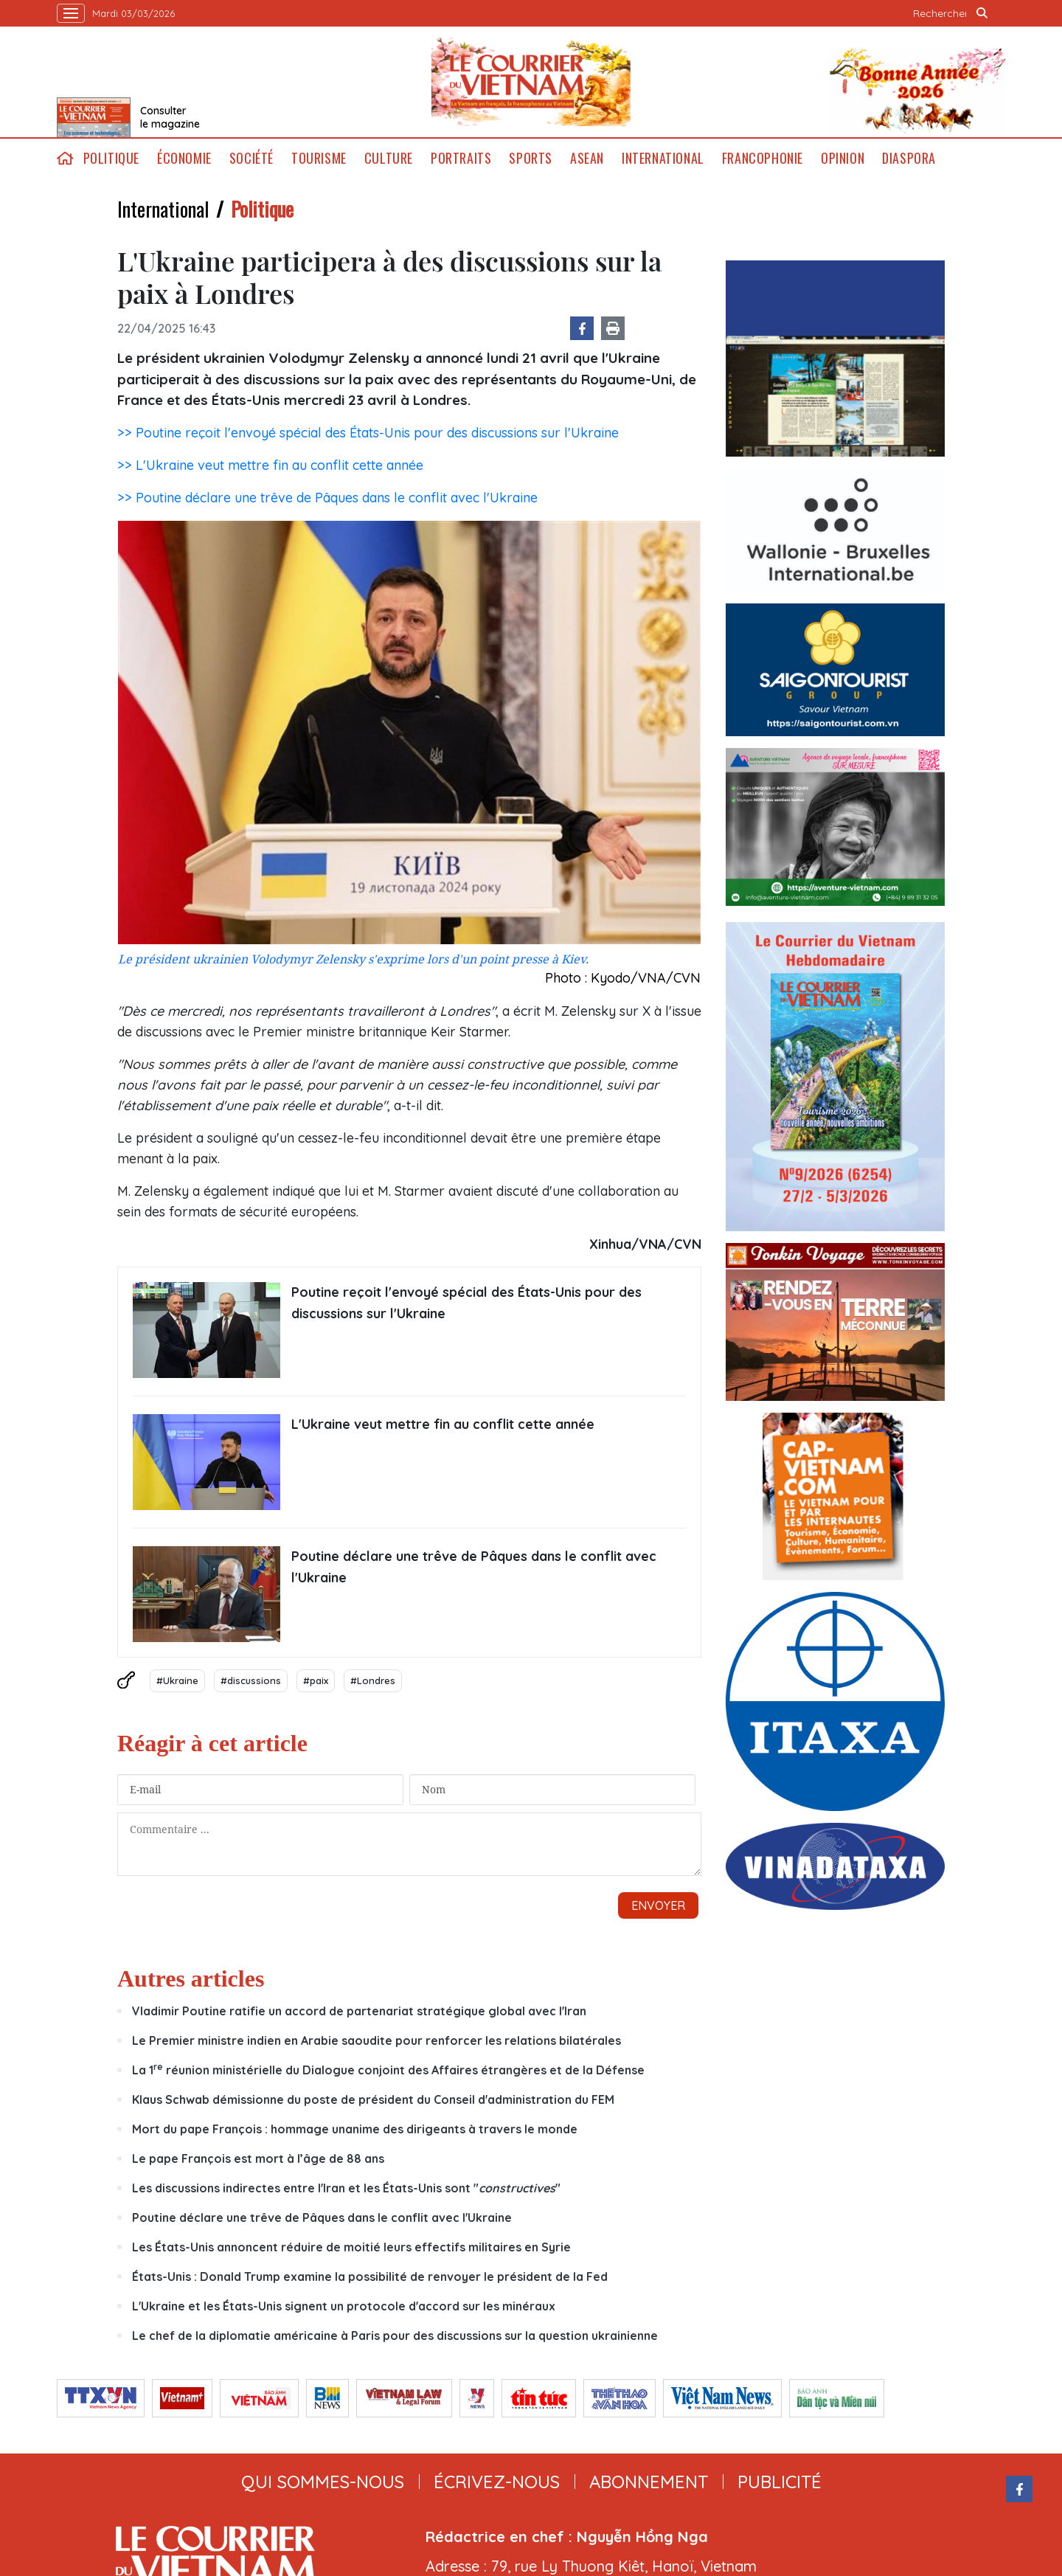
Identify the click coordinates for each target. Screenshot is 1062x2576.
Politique (111, 158)
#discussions (251, 1680)
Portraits (461, 158)
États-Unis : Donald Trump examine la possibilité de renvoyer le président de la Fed (370, 2276)
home (65, 158)
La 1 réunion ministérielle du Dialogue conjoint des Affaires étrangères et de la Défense (388, 2070)
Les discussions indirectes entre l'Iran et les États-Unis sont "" (346, 2188)
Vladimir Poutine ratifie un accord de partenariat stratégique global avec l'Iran (359, 2011)
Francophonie (762, 158)
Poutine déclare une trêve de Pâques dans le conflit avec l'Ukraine (473, 1567)
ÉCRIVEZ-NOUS (497, 2482)
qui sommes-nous (322, 2482)
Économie (184, 158)
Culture (388, 158)
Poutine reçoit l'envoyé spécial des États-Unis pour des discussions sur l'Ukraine (466, 1303)
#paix (315, 1680)
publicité (780, 2482)
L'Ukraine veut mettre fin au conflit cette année (442, 1424)
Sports (530, 158)
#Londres (372, 1680)
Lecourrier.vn (531, 82)
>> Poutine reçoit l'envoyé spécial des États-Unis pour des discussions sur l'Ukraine (368, 432)
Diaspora (909, 158)
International (663, 158)
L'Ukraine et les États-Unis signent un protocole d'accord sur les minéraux (343, 2306)
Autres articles (190, 1978)
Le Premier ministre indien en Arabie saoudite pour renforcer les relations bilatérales (376, 2040)
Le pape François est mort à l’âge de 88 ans (258, 2158)
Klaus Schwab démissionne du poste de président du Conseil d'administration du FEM (373, 2099)
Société (251, 158)
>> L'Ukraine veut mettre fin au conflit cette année (270, 465)
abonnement (648, 2482)
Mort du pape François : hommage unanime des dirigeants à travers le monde (354, 2129)
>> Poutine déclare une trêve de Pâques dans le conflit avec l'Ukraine (327, 497)
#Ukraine (177, 1680)
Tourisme (319, 158)
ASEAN (587, 158)
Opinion (842, 158)
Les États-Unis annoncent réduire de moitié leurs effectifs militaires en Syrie (351, 2247)
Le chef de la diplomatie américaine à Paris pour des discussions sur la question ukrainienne (395, 2335)
